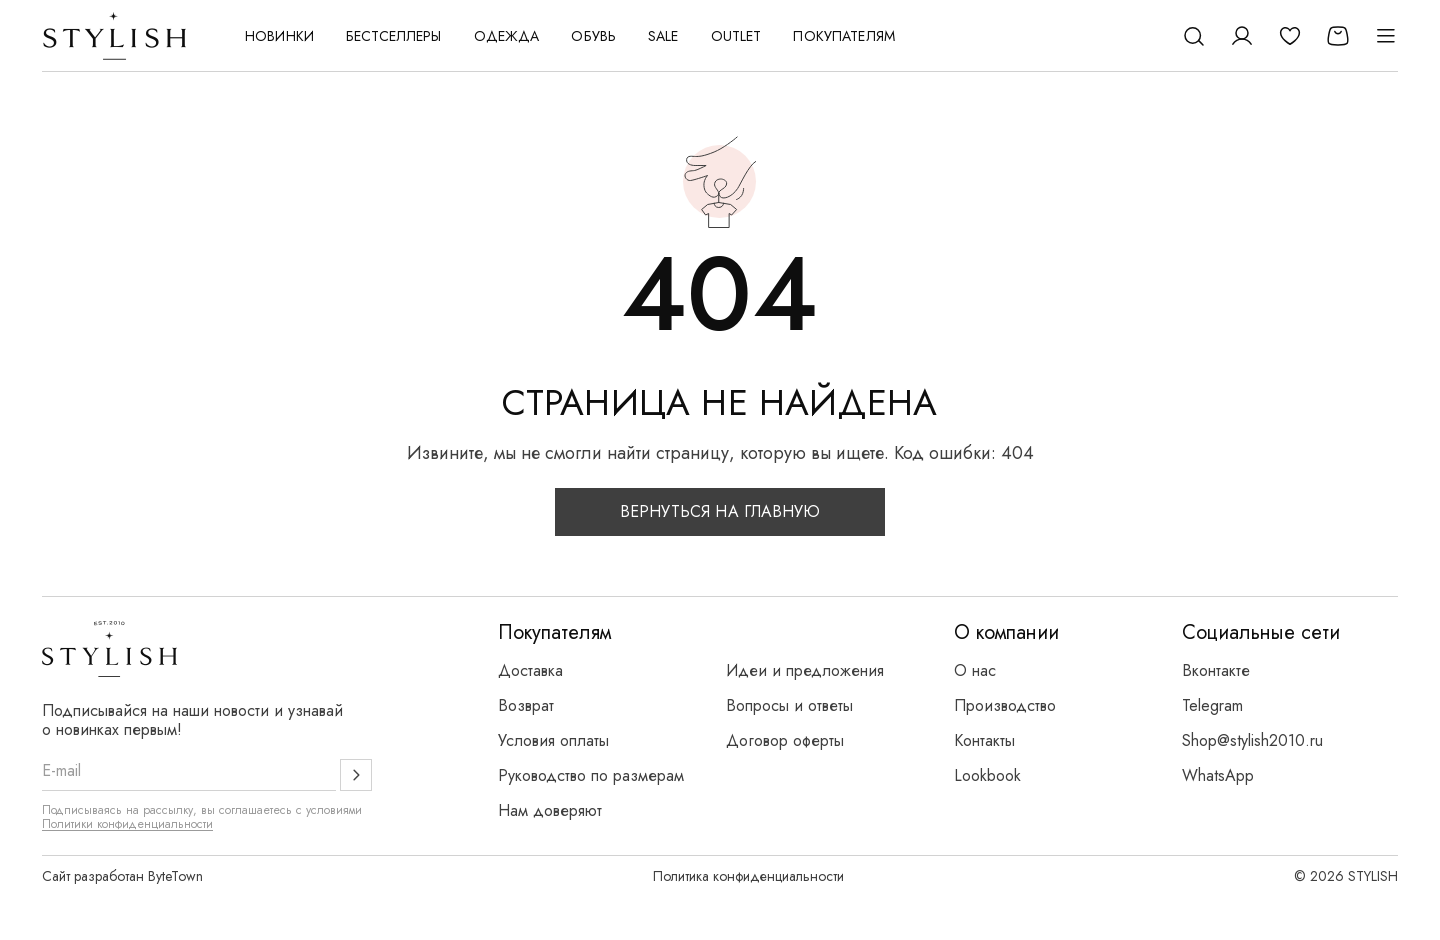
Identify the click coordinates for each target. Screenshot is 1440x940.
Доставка (530, 670)
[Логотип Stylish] (115, 36)
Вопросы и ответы (789, 705)
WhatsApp (1218, 775)
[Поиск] (1194, 36)
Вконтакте (1216, 670)
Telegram (1212, 705)
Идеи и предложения (805, 670)
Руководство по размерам (591, 775)
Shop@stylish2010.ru (1252, 740)
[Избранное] (1290, 36)
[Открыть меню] (1386, 36)
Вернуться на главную (720, 511)
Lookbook (987, 775)
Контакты (984, 740)
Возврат (526, 705)
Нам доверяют (550, 810)
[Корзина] (1338, 36)
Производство (1005, 705)
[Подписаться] (356, 775)
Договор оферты (785, 740)
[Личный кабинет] (1242, 36)
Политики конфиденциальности (127, 824)
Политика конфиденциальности (748, 876)
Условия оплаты (553, 740)
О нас (975, 670)
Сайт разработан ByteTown (122, 876)
